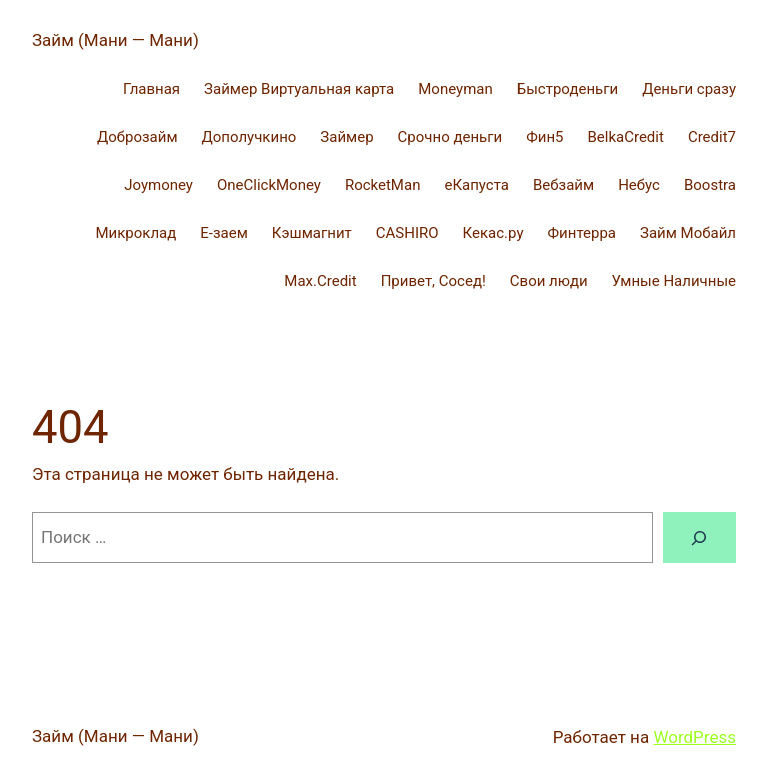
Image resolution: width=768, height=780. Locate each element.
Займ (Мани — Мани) (115, 40)
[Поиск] (699, 537)
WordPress (694, 737)
